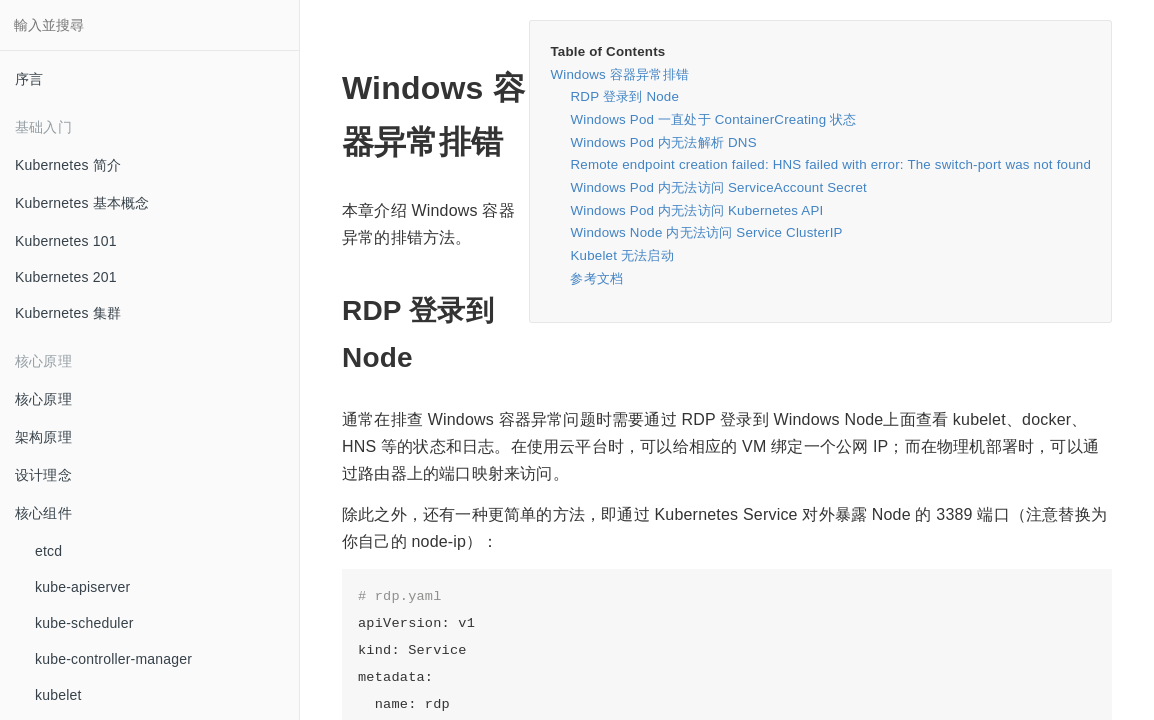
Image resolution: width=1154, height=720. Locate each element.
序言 (29, 79)
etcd (48, 551)
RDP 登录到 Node (624, 96)
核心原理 (43, 399)
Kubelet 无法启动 (621, 255)
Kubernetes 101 (66, 241)
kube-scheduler (84, 623)
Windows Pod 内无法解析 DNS (663, 142)
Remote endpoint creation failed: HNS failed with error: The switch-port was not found (830, 164)
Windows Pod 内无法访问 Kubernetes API (696, 210)
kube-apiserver (82, 587)
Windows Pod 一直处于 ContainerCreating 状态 (713, 119)
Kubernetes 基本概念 (82, 203)
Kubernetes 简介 (68, 165)
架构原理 (43, 437)
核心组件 (43, 513)
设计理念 (43, 475)
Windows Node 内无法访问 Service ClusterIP (706, 232)
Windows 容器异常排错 (619, 74)
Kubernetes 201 (66, 277)
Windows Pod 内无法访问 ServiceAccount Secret (718, 187)
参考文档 (596, 278)
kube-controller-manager (113, 659)
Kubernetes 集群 (68, 313)
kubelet (58, 695)
